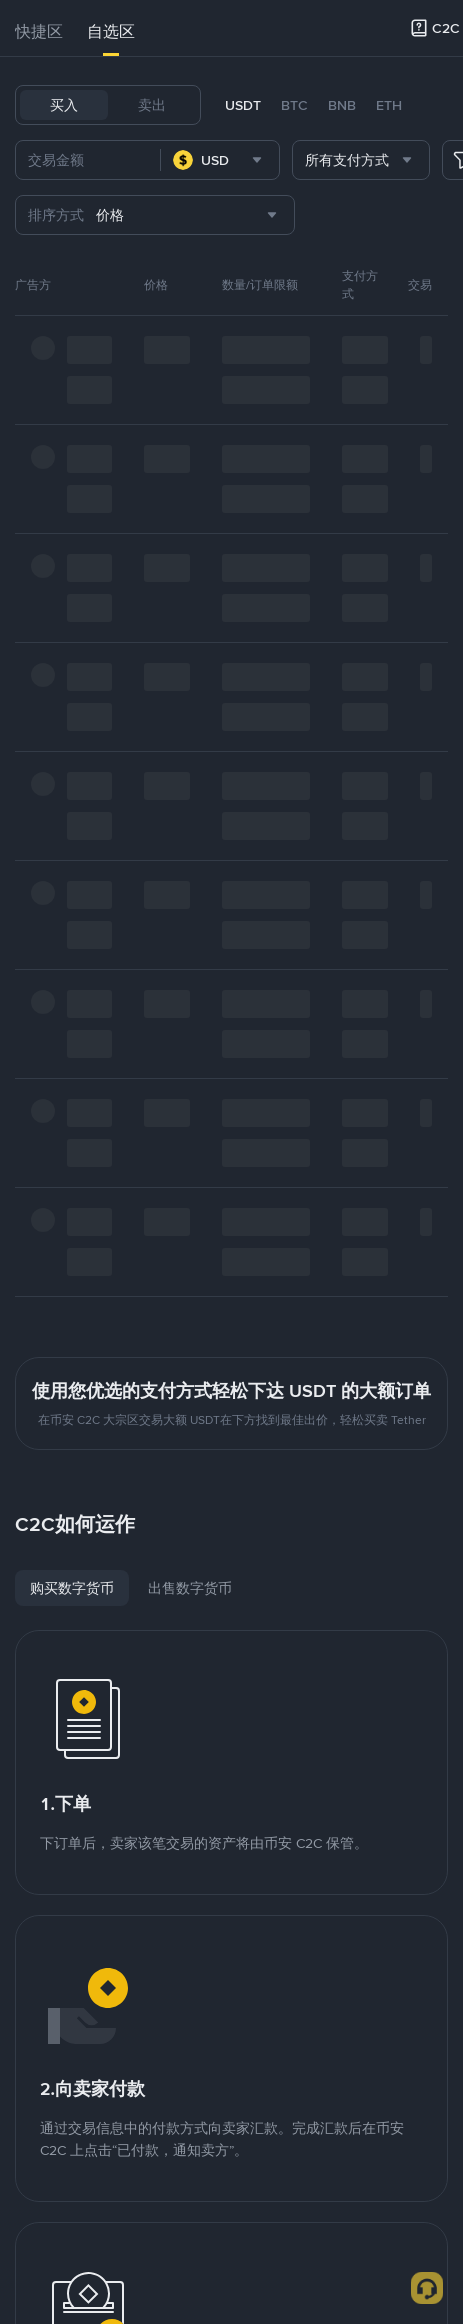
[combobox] (220, 160)
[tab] (39, 32)
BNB (342, 105)
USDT (243, 105)
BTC (294, 105)
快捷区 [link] (39, 31)
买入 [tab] (64, 105)
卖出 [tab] (152, 105)
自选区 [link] (111, 31)
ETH (389, 105)
